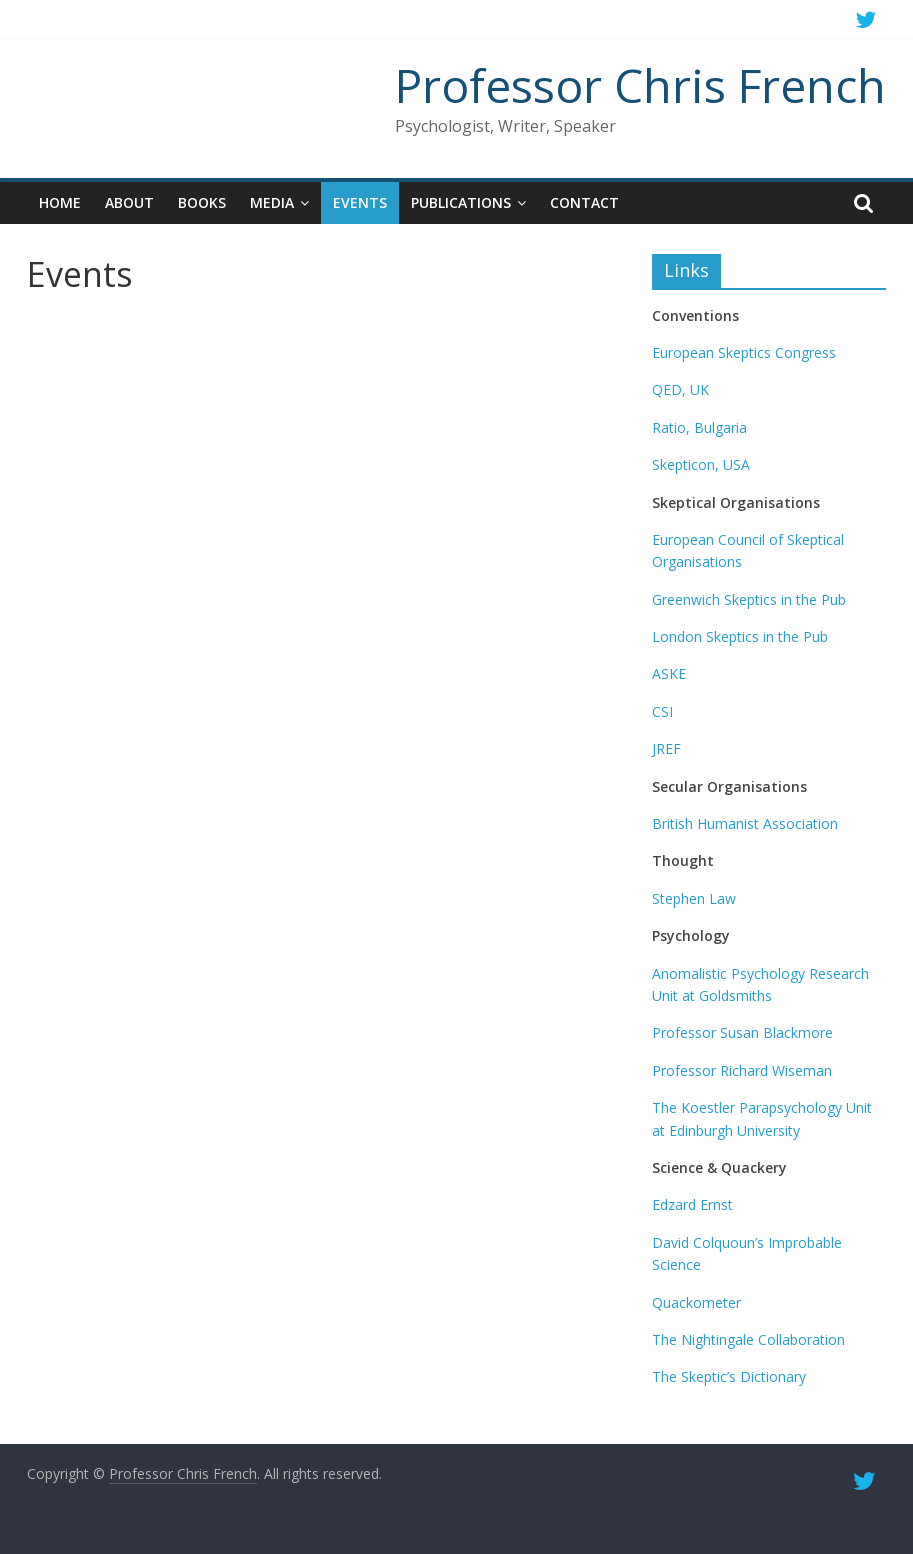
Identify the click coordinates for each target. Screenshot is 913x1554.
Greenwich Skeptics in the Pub (749, 599)
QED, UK (680, 389)
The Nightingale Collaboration (748, 1339)
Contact (584, 202)
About (129, 202)
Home (60, 202)
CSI (662, 711)
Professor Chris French (640, 85)
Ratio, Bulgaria (699, 427)
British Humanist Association (745, 823)
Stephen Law (694, 898)
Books (202, 202)
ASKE (669, 673)
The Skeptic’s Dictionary (729, 1376)
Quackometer (696, 1302)
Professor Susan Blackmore (742, 1032)
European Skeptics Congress (744, 352)
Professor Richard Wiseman (742, 1070)
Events (360, 202)
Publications (461, 202)
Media (272, 202)
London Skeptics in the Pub (740, 636)
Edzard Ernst (692, 1204)
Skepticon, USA (701, 464)
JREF (666, 748)
